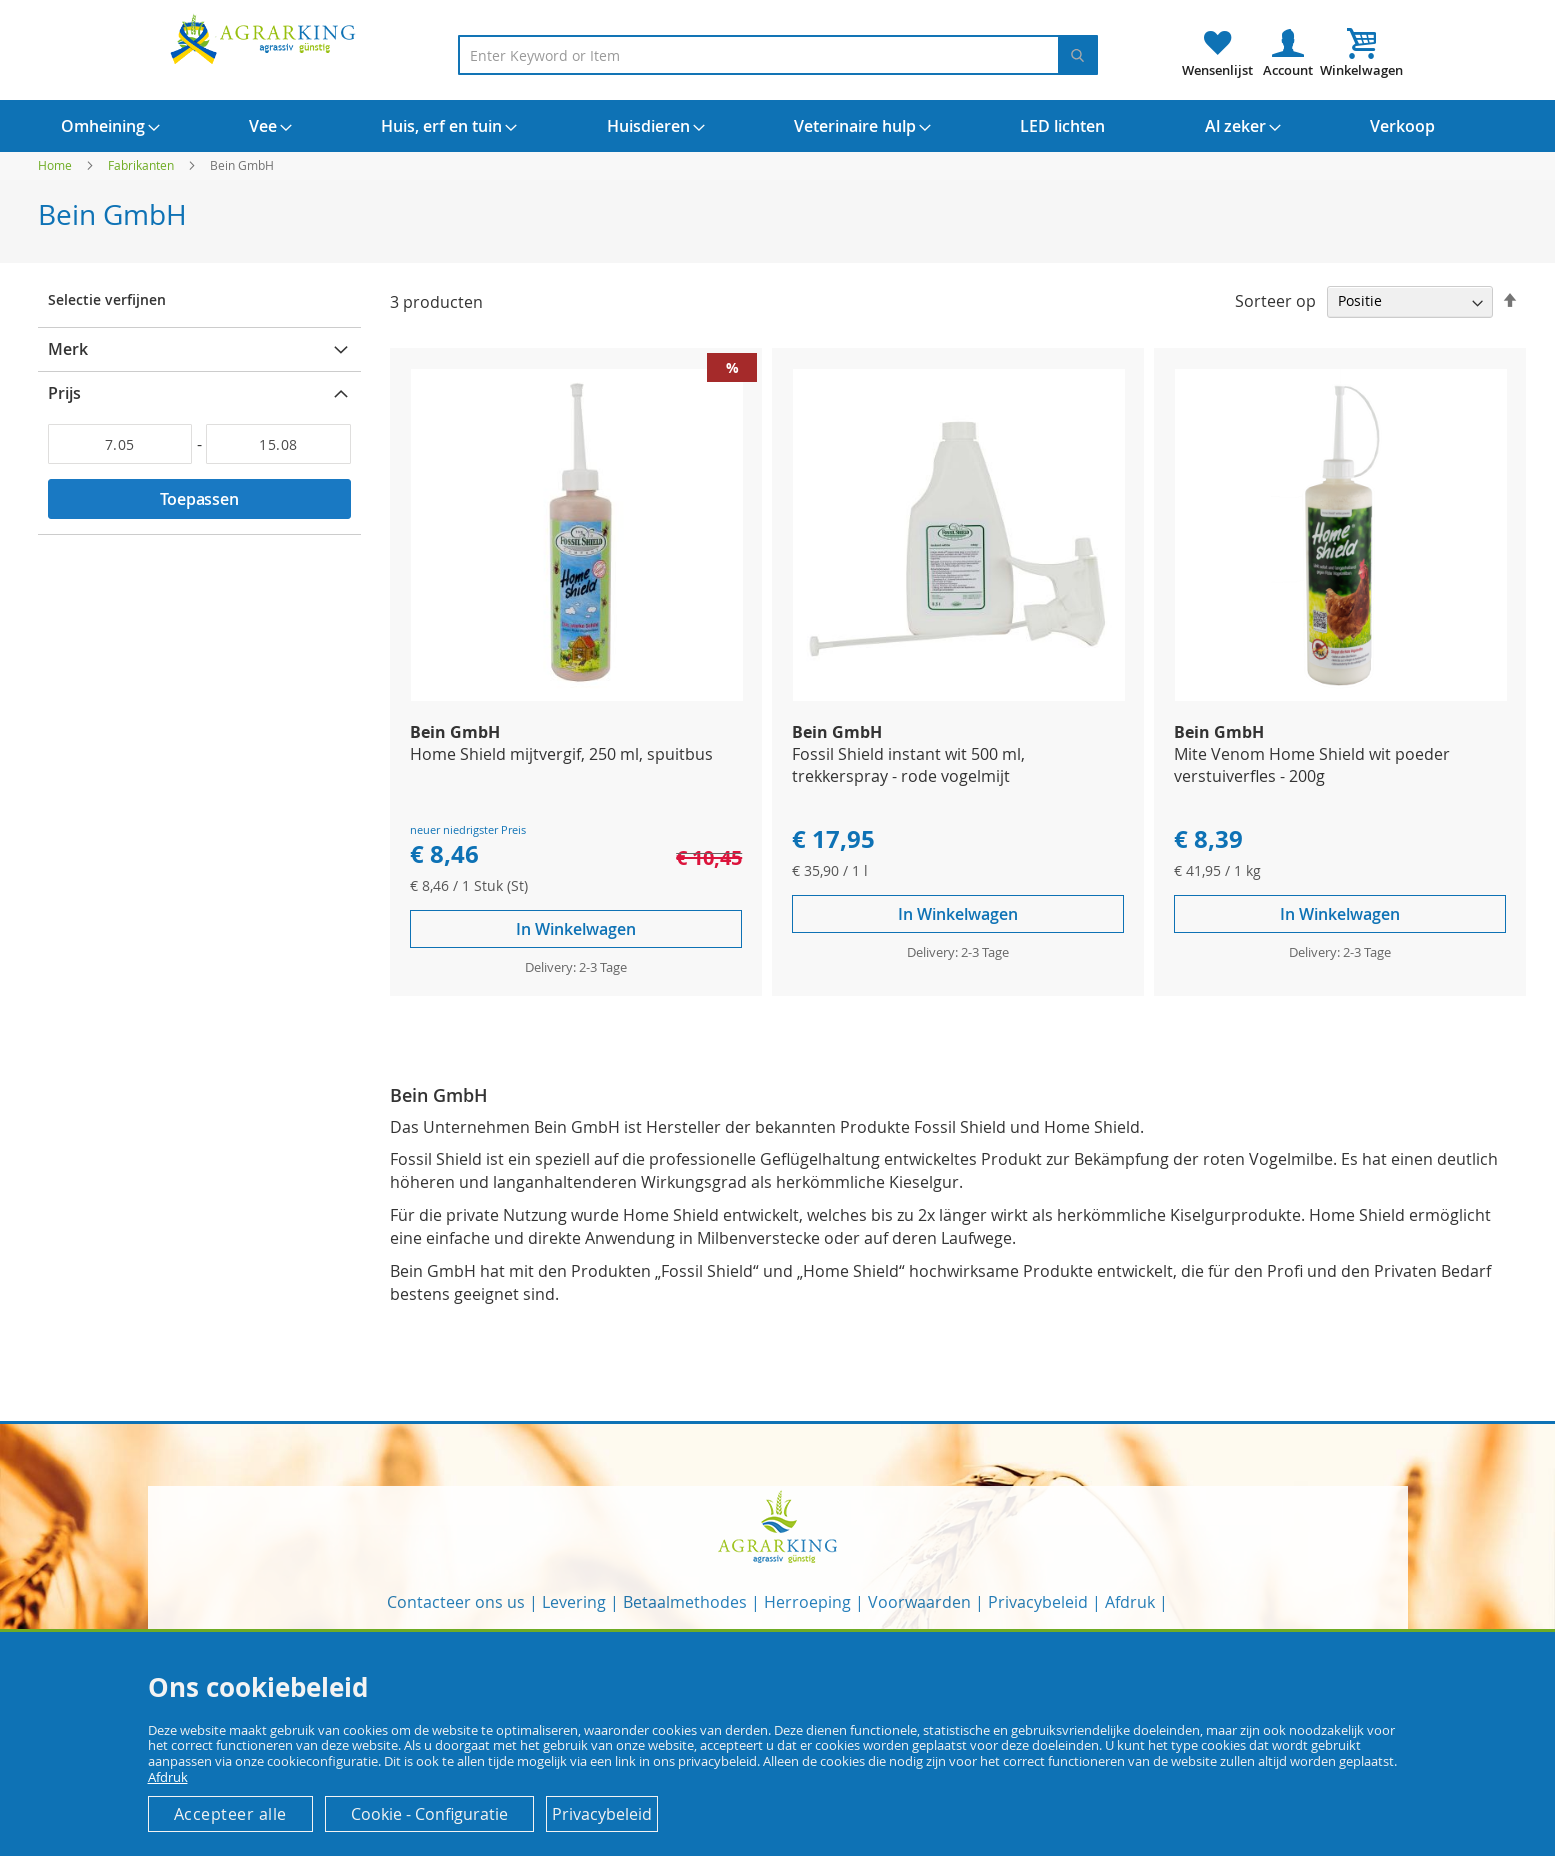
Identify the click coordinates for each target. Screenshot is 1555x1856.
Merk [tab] (68, 349)
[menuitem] (103, 126)
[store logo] (266, 38)
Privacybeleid (1038, 1602)
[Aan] (278, 444)
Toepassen (199, 499)
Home (56, 165)
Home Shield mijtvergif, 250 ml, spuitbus (561, 754)
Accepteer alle (230, 1814)
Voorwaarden (919, 1602)
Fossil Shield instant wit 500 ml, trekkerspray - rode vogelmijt (908, 765)
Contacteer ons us (456, 1602)
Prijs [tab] (64, 393)
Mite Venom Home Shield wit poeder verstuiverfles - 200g (1312, 765)
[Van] (120, 444)
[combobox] (778, 55)
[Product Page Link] (577, 695)
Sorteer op (1275, 300)
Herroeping (807, 1602)
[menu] (778, 126)
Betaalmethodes (685, 1602)
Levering (574, 1602)
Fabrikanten (142, 165)
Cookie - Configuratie (429, 1814)
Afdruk (1130, 1602)
